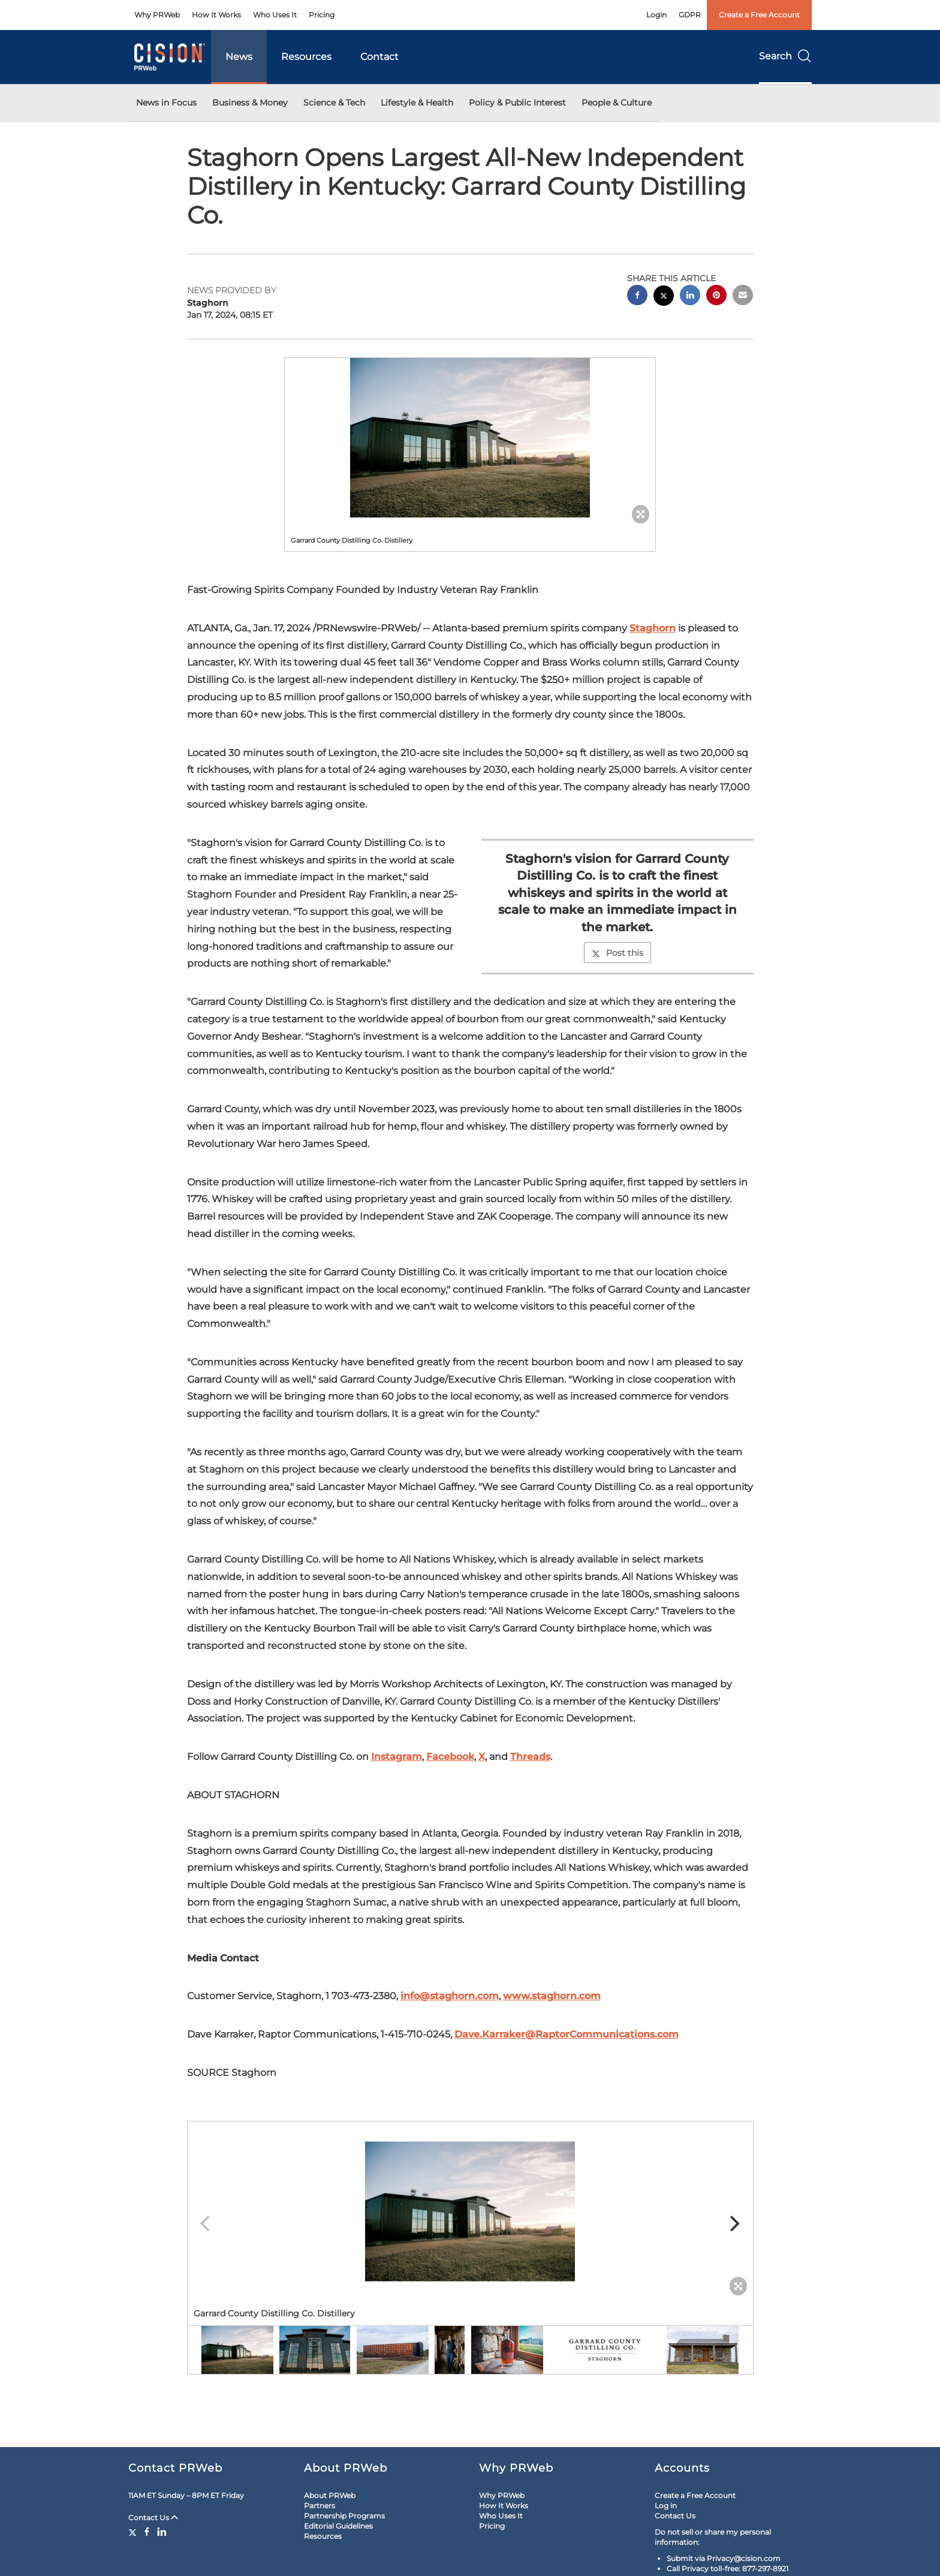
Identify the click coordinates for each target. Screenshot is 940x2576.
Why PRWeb (157, 14)
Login (656, 14)
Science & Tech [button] (334, 102)
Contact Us (153, 2517)
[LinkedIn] (162, 2532)
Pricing (322, 14)
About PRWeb (329, 2495)
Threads (530, 1756)
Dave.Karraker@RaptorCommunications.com (566, 2034)
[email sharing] (743, 296)
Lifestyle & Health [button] (417, 102)
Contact (379, 56)
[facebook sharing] (637, 296)
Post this (617, 952)
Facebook (450, 1756)
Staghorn (652, 628)
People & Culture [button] (617, 102)
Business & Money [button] (250, 102)
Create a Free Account (759, 14)
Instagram (396, 1756)
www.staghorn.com (552, 1996)
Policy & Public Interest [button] (517, 102)
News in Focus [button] (166, 102)
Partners (319, 2505)
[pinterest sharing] (716, 296)
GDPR (690, 14)
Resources (306, 56)
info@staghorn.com (449, 1996)
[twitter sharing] (663, 297)
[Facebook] (146, 2532)
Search (785, 56)
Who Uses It (275, 14)
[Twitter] (134, 2532)
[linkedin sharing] (690, 296)
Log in (666, 2505)
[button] (470, 437)
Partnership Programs (344, 2515)
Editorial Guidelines (338, 2525)
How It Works (216, 14)
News (238, 56)
